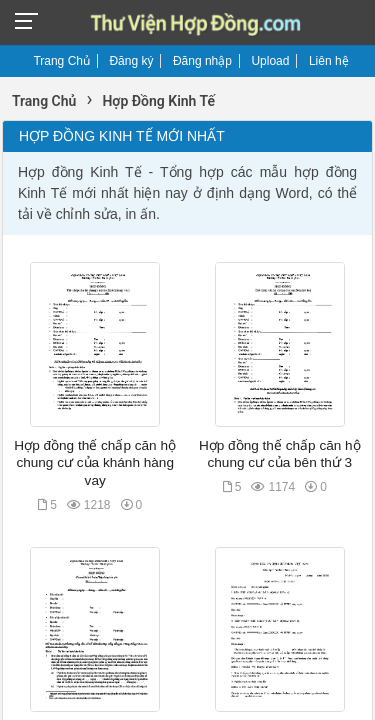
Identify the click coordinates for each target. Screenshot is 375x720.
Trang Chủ (61, 61)
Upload (270, 61)
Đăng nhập (202, 61)
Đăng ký (131, 61)
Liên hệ (329, 61)
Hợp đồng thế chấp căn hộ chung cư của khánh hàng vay (95, 463)
